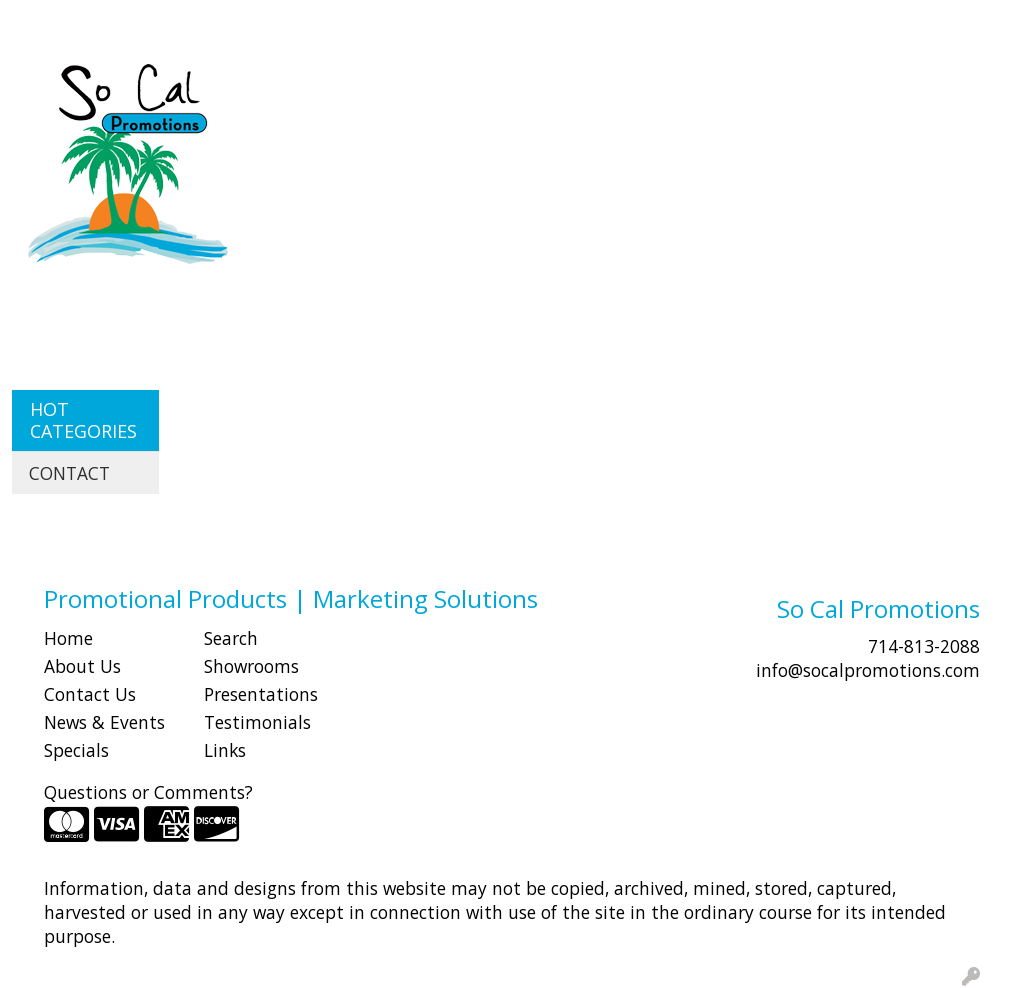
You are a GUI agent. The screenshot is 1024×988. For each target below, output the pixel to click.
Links (225, 750)
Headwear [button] (747, 88)
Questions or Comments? (148, 792)
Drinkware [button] (567, 88)
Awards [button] (391, 88)
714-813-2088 (924, 646)
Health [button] (849, 88)
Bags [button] (473, 88)
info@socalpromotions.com (868, 670)
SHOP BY (184, 22)
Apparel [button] (296, 88)
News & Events (104, 722)
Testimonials (257, 722)
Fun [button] (657, 88)
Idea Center (366, 22)
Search (648, 22)
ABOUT (109, 22)
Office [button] (933, 88)
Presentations (261, 694)
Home (68, 638)
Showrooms (251, 666)
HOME (43, 22)
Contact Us (90, 694)
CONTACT (270, 22)
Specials (76, 750)
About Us (82, 666)
